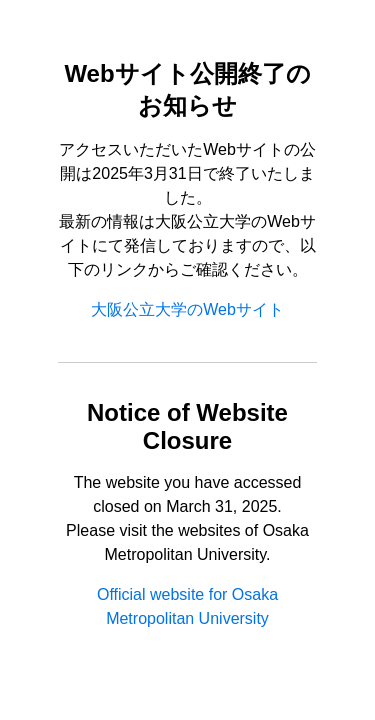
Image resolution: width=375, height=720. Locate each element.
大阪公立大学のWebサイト (187, 309)
